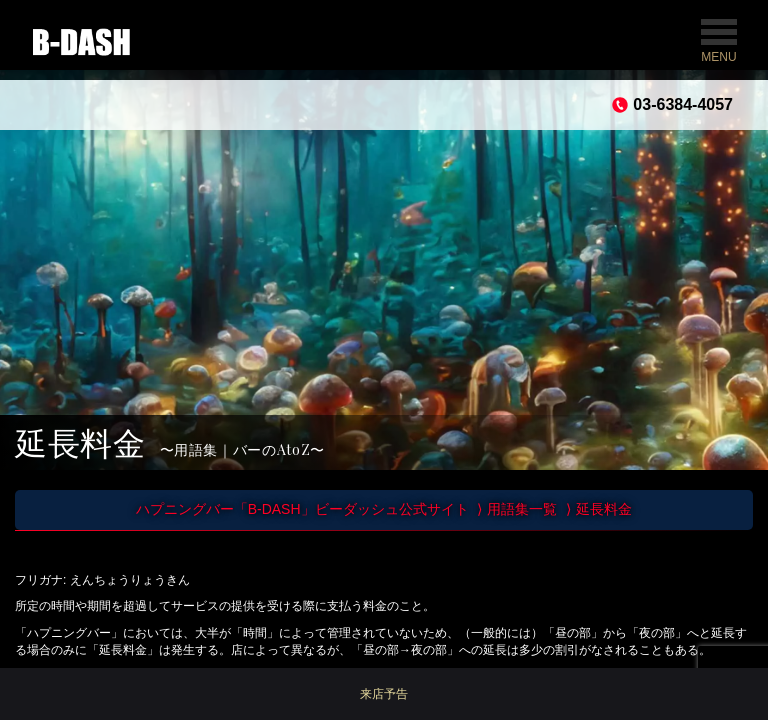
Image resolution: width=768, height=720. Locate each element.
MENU (719, 41)
